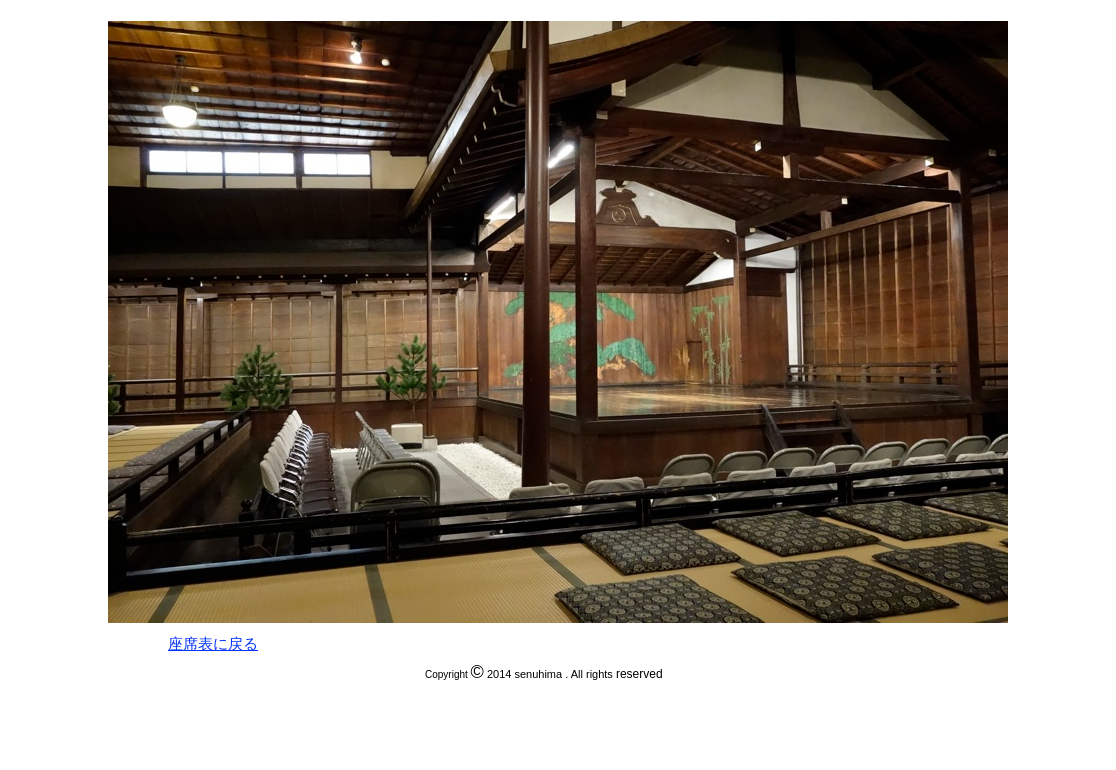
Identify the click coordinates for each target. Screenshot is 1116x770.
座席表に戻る (213, 644)
